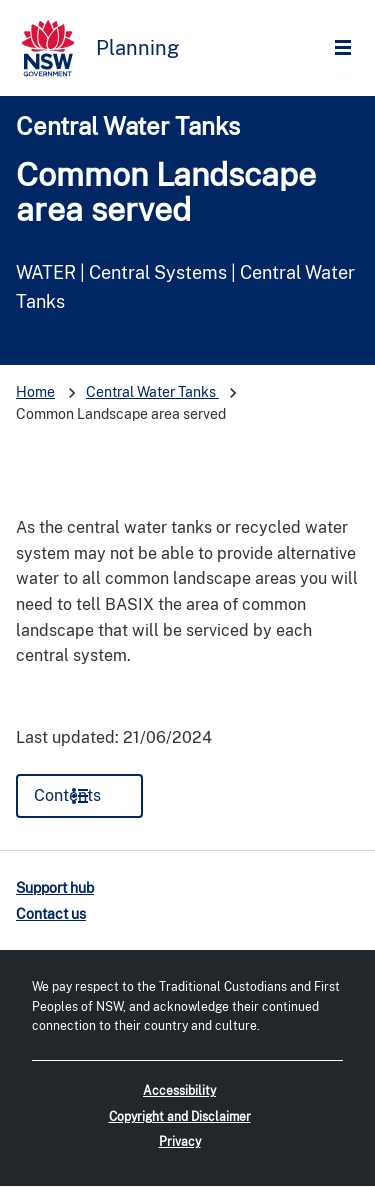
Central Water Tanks (128, 126)
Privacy (180, 1142)
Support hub (55, 888)
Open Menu (348, 48)
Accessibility (179, 1091)
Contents (67, 795)
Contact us (51, 914)
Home (35, 392)
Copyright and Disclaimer (180, 1117)
